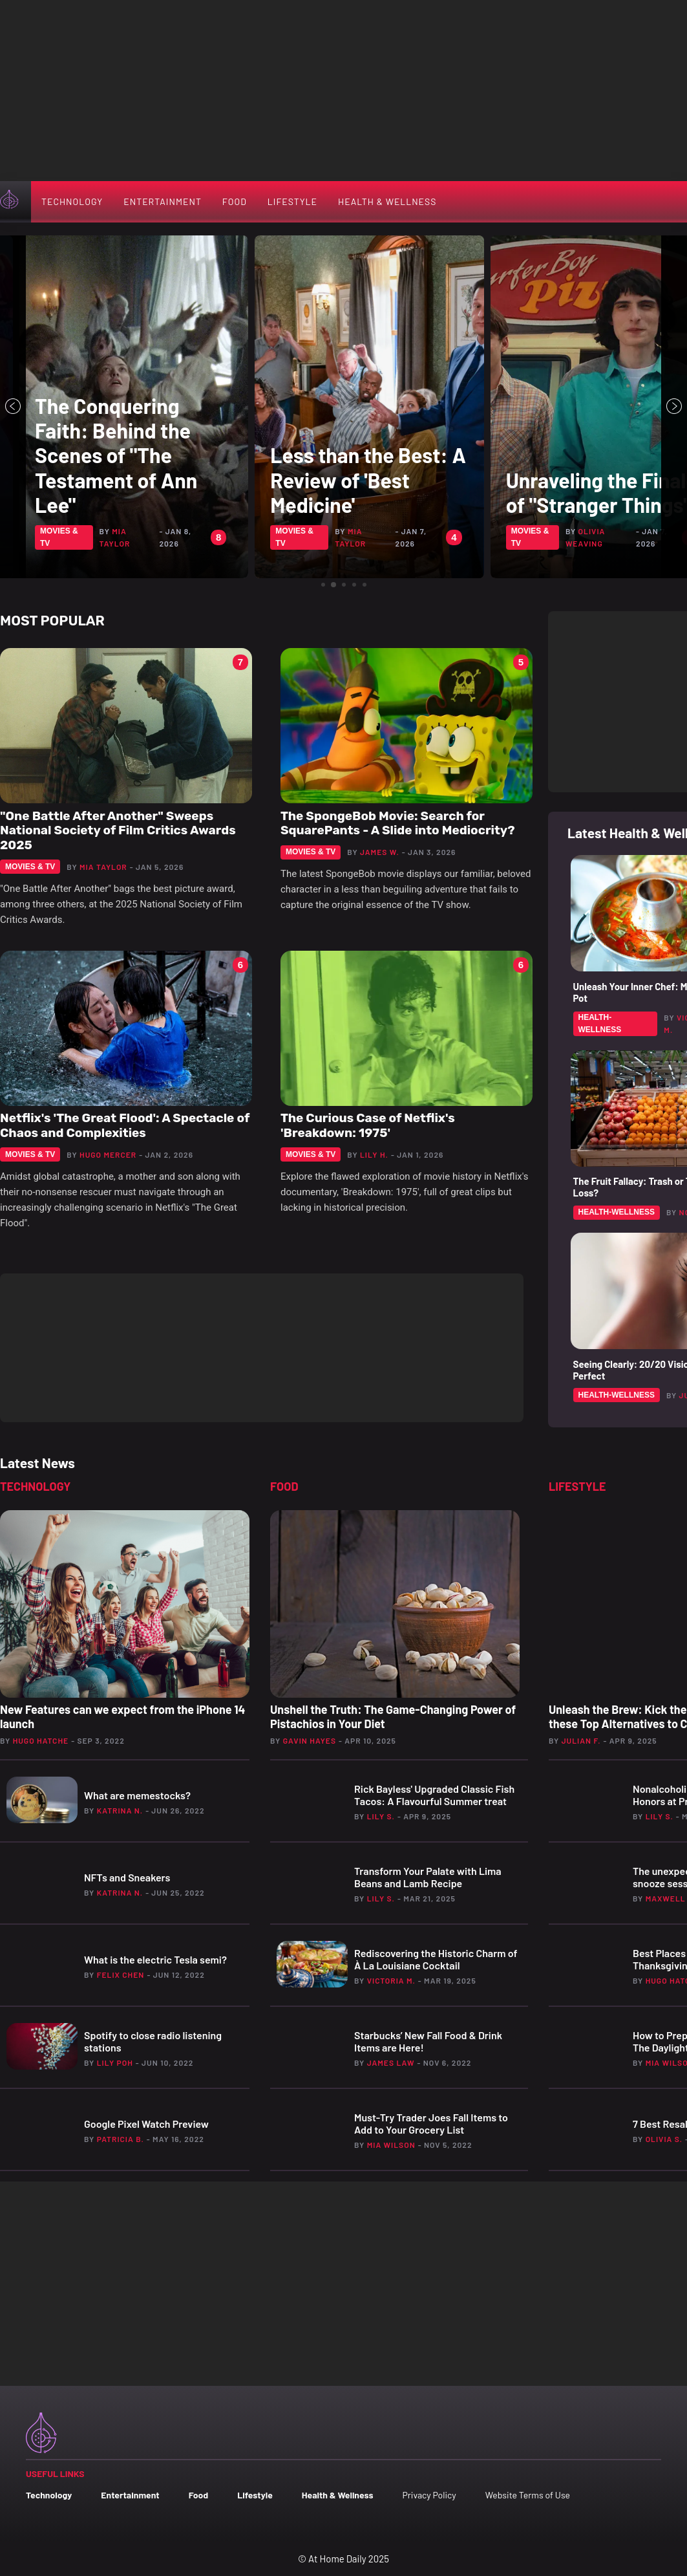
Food (234, 201)
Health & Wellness (387, 201)
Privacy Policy (429, 2494)
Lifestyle (292, 201)
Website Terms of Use (527, 2494)
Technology (72, 201)
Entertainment (162, 201)
